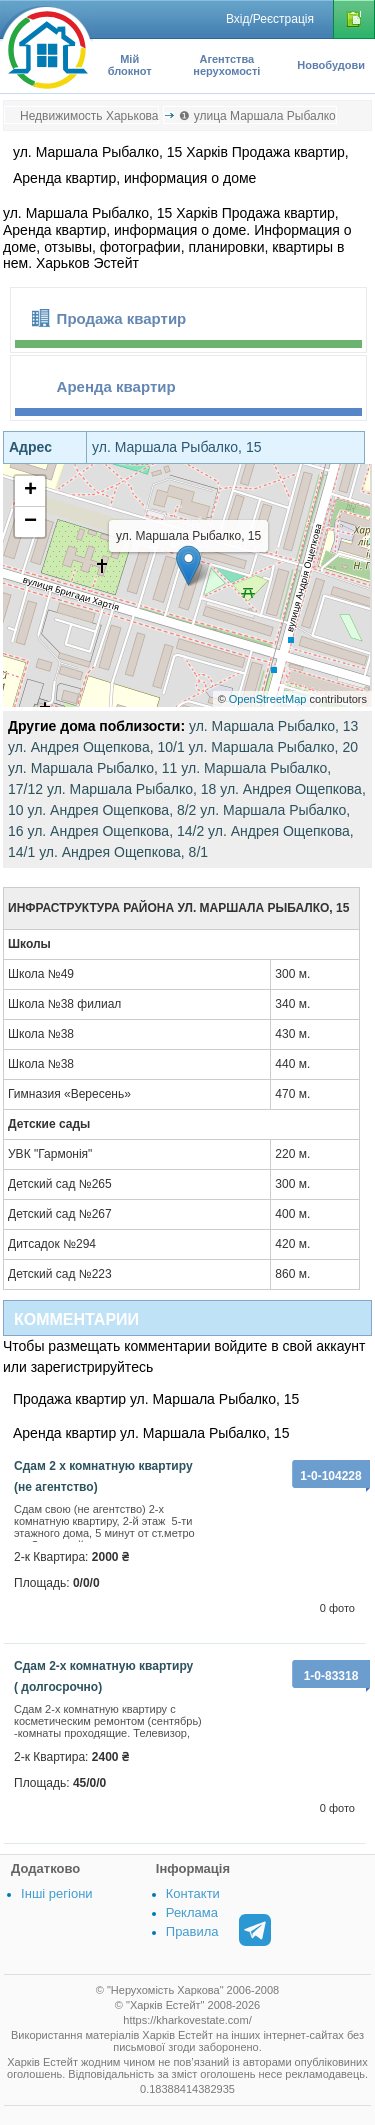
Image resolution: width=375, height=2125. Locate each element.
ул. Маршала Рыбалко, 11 (92, 768)
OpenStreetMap (268, 699)
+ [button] (30, 491)
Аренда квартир (116, 386)
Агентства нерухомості (226, 65)
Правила (192, 1931)
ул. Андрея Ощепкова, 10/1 (96, 747)
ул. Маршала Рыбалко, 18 (131, 789)
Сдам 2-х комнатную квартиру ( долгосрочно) (103, 1676)
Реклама (192, 1912)
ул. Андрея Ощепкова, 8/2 (111, 810)
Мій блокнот (130, 65)
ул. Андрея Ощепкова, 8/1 (123, 852)
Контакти (193, 1893)
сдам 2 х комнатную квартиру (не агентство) (103, 1476)
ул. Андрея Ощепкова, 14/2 (115, 831)
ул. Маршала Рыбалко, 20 (273, 747)
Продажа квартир (122, 318)
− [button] (30, 522)
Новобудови (331, 65)
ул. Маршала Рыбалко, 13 (273, 726)
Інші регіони (56, 1893)
